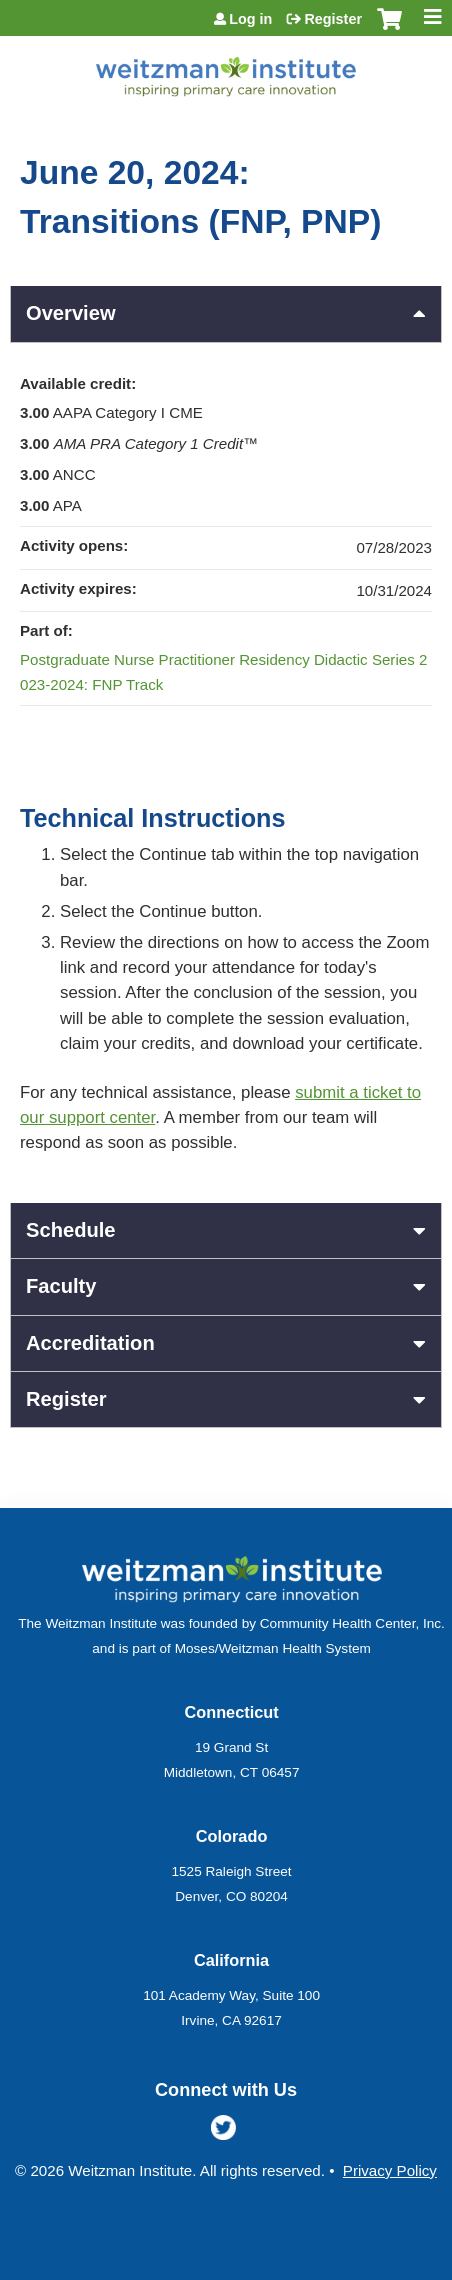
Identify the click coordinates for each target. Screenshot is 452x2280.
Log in (250, 19)
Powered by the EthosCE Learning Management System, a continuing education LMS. (371, 2265)
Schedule (71, 1230)
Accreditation (90, 1343)
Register (333, 19)
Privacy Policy (390, 2170)
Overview (71, 313)
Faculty (61, 1286)
